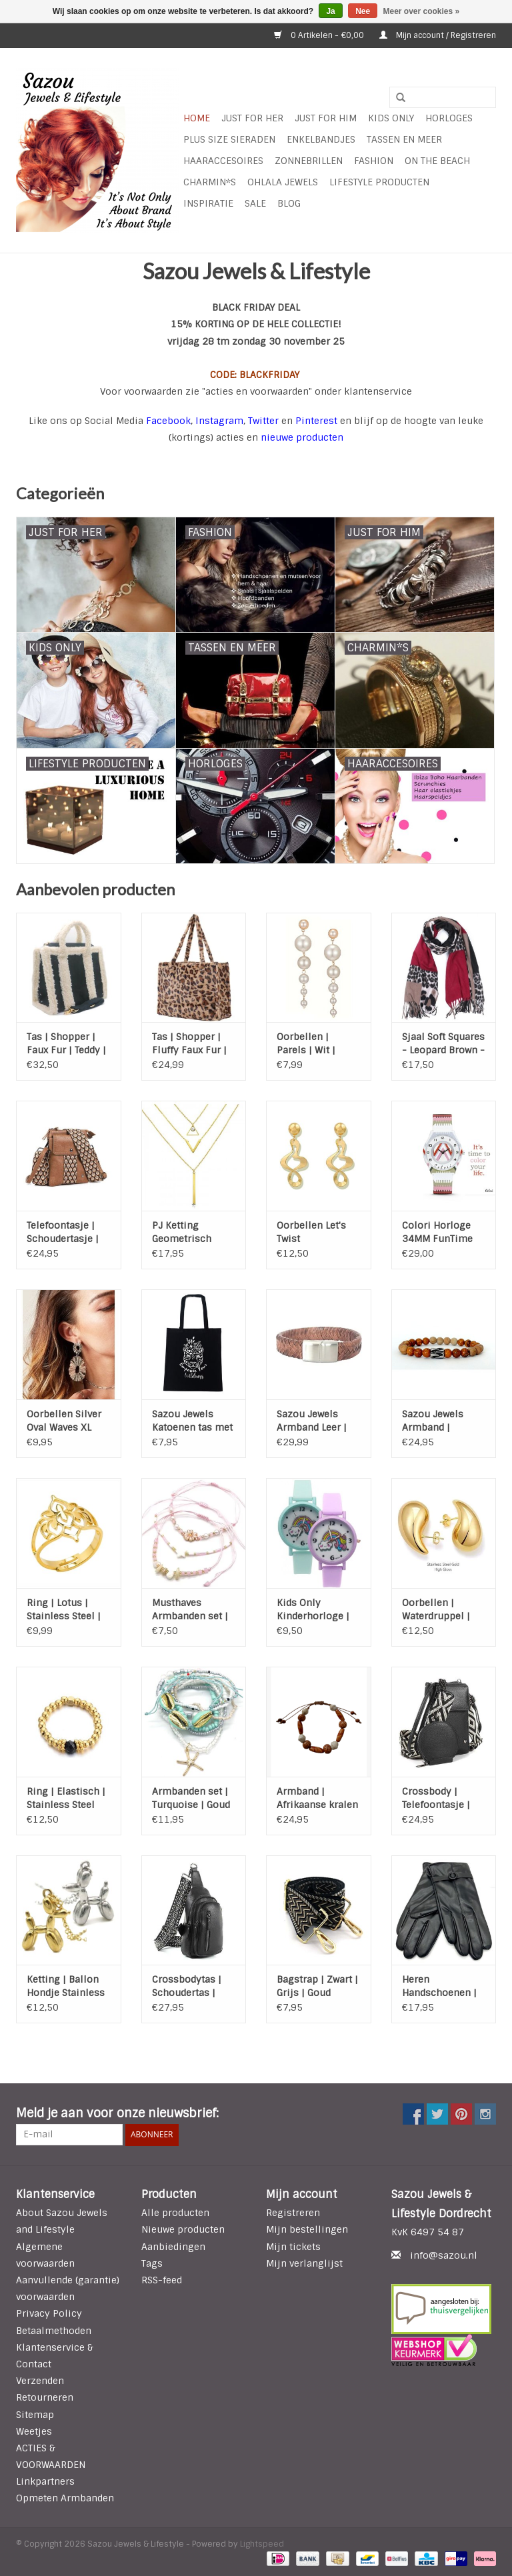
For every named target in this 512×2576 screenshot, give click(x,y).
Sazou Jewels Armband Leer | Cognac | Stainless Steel (312, 1421)
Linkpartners (45, 2481)
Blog (289, 203)
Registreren (293, 2213)
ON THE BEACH (437, 161)
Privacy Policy (49, 2313)
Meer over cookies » (421, 11)
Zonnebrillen (309, 161)
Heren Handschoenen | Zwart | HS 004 (439, 1986)
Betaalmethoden (53, 2331)
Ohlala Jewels (282, 182)
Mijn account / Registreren (437, 35)
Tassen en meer (404, 139)
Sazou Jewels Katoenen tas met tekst (192, 1421)
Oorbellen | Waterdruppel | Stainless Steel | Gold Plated (439, 1610)
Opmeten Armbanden (65, 2498)
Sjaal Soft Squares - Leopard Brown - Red (443, 1044)
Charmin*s (209, 182)
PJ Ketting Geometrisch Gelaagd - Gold (185, 1232)
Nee (362, 11)
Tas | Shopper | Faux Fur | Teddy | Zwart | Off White (66, 1044)
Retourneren (44, 2397)
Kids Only (391, 118)
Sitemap (35, 2415)
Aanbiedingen (173, 2247)
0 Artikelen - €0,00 (320, 35)
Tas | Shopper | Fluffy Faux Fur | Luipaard (189, 1044)
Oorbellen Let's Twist (311, 1232)
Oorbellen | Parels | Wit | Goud (306, 1044)
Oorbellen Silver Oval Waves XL (64, 1420)
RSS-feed (161, 2280)
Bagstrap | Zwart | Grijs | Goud (317, 1986)
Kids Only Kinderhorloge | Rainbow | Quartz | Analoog (316, 1610)
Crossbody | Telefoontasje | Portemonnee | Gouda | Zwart (436, 1798)
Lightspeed (262, 2544)
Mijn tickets (293, 2247)
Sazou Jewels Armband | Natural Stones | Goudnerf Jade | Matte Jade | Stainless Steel (439, 1421)
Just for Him (326, 118)
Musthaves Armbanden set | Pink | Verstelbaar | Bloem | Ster (193, 1610)
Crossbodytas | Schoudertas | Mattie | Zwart (186, 1986)
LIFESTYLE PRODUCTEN (379, 182)
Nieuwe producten (183, 2229)
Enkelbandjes (321, 139)
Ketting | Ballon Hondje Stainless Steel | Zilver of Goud (66, 1986)
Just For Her (252, 118)
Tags (152, 2263)
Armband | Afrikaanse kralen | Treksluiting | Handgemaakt (317, 1798)
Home (196, 118)
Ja (330, 11)
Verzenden (40, 2381)
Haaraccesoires (223, 161)
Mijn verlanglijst (304, 2263)
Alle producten (175, 2213)
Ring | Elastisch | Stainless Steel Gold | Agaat (66, 1798)
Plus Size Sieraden (229, 139)
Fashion (373, 161)
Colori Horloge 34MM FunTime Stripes (437, 1232)
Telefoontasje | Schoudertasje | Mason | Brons (63, 1232)
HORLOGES (449, 118)
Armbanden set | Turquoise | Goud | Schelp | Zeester (192, 1798)
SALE (255, 203)
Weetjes (34, 2431)
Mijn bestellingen (307, 2229)
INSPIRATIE (208, 203)
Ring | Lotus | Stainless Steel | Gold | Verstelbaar (68, 1610)
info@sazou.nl (443, 2255)
